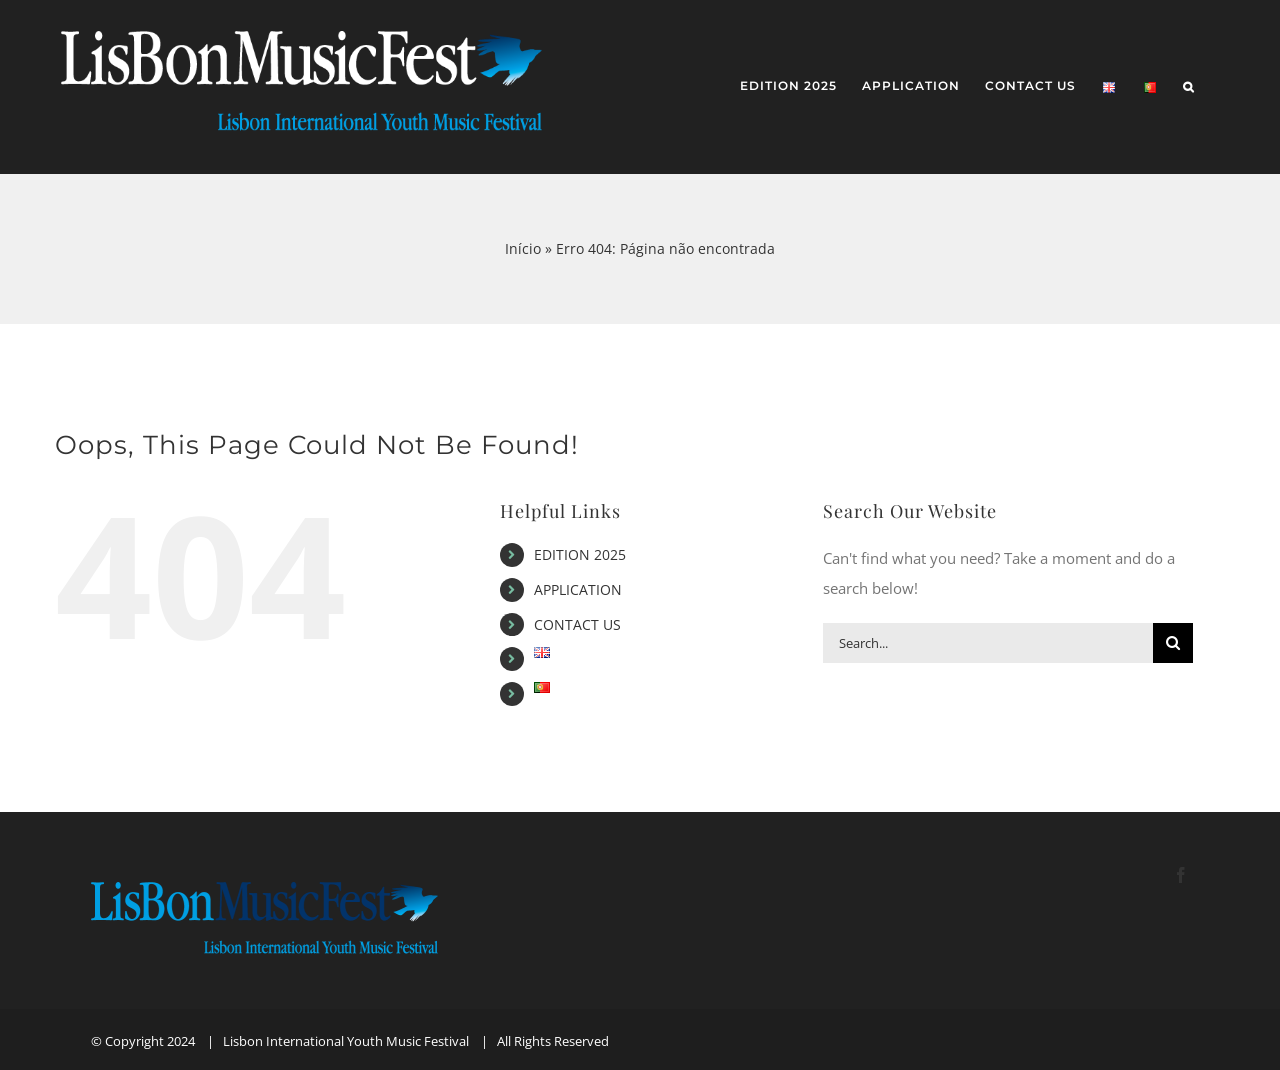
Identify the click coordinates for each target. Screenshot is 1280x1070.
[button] (1189, 87)
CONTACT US (577, 624)
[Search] (1173, 643)
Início (523, 248)
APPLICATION (578, 589)
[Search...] (988, 643)
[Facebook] (1181, 875)
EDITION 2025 (580, 554)
